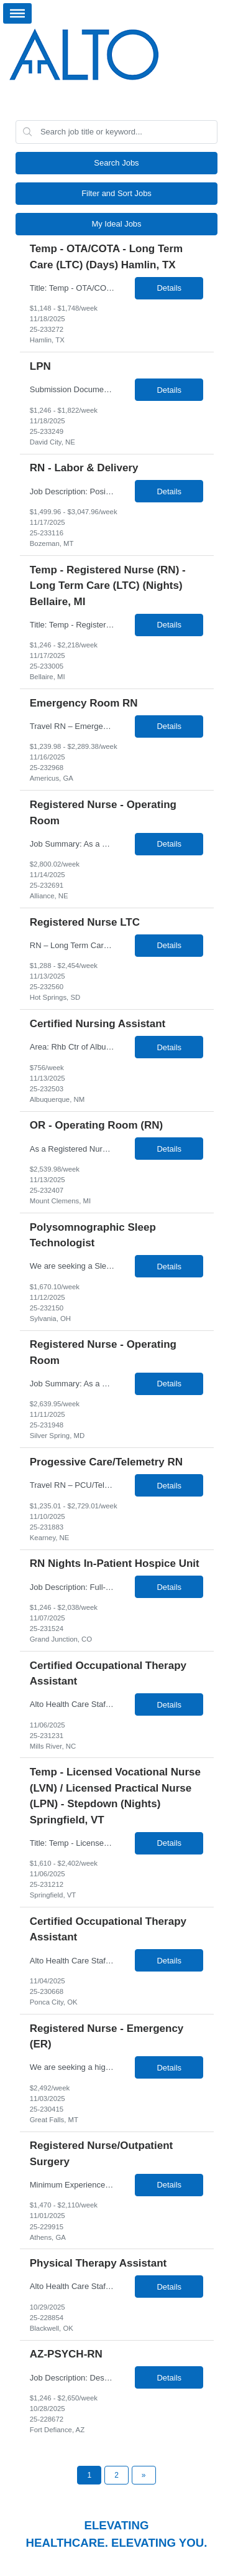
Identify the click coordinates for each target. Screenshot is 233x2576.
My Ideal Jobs (116, 223)
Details (169, 288)
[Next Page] (144, 2475)
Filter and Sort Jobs (116, 193)
